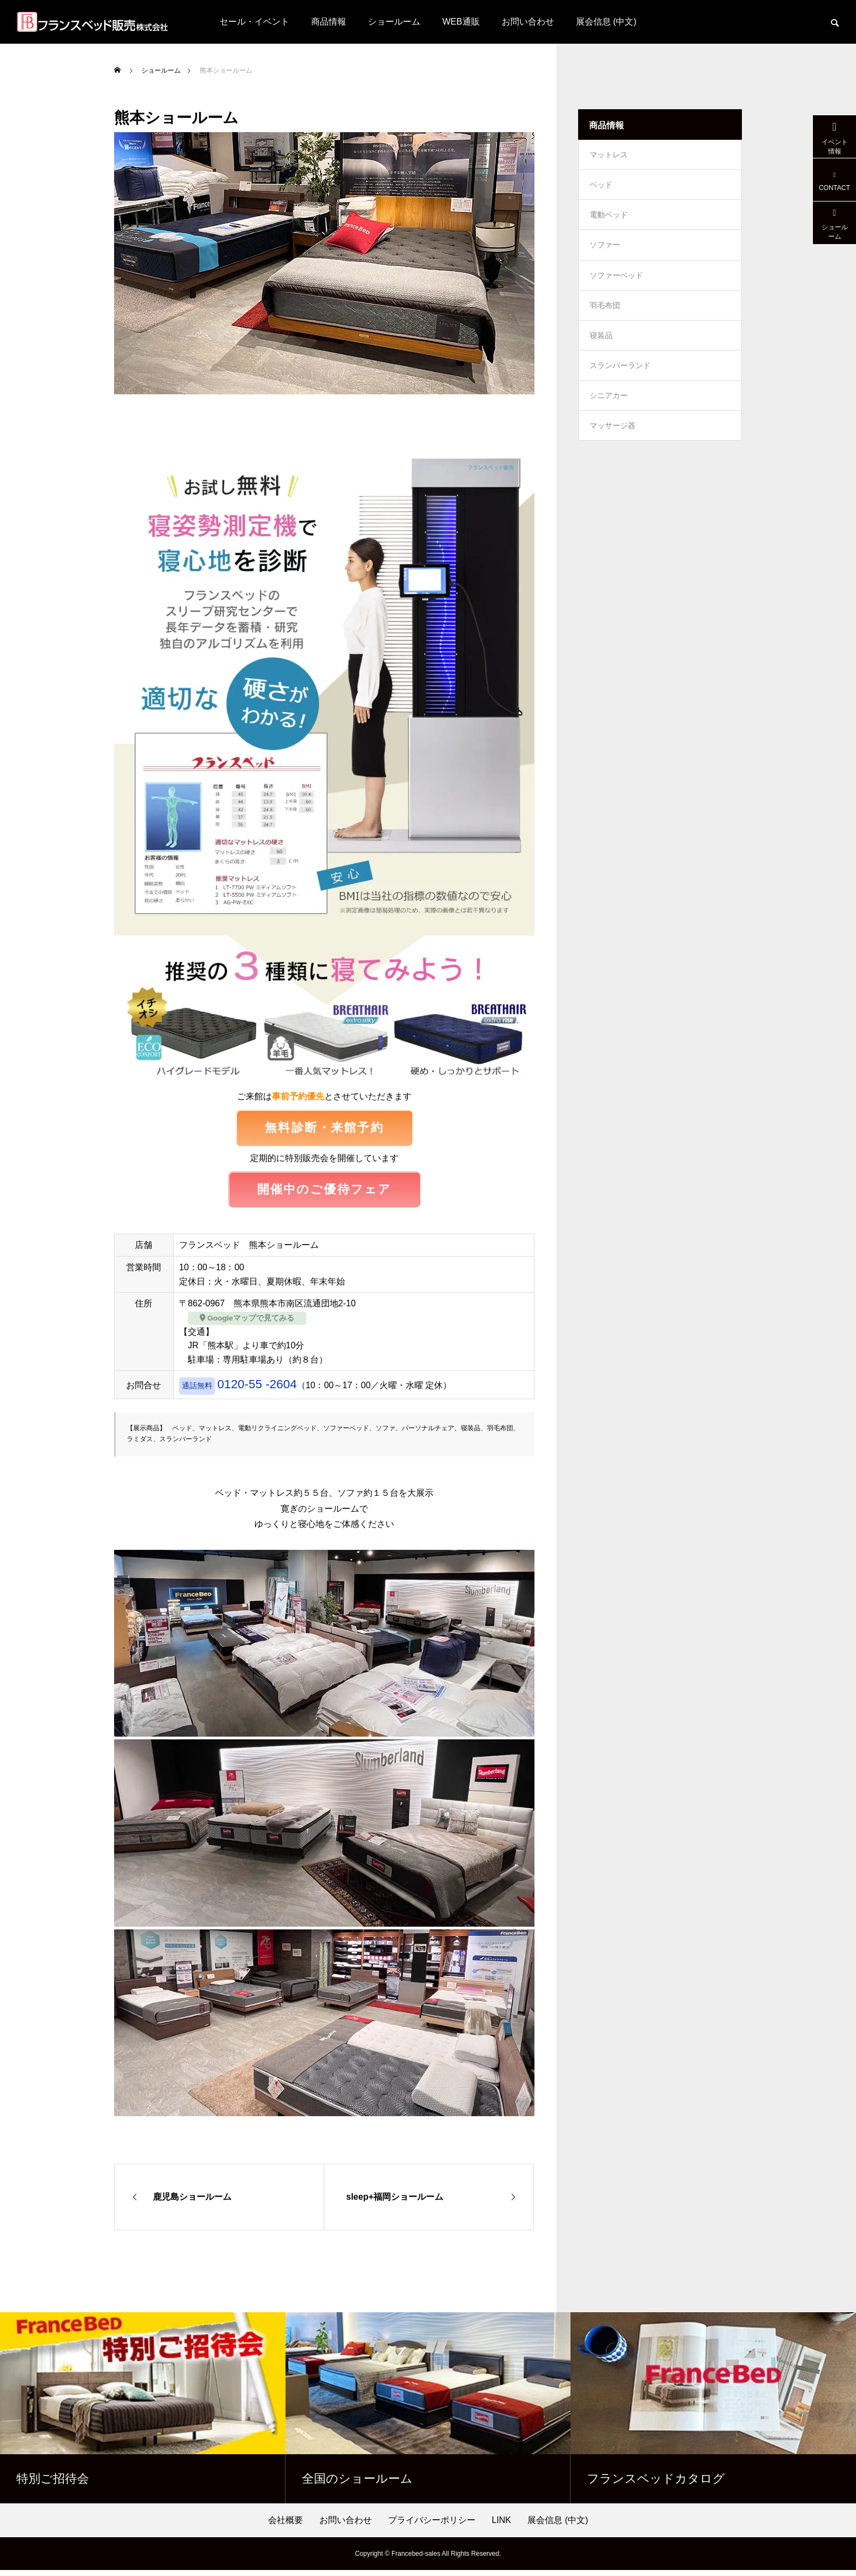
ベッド (601, 189)
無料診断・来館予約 (324, 1129)
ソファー (605, 254)
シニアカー (609, 418)
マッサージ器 (612, 451)
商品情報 (328, 21)
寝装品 (601, 352)
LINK (502, 2526)
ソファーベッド (616, 287)
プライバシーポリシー (431, 2526)
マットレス (609, 156)
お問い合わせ (528, 21)
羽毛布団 (605, 320)
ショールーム (394, 21)
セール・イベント (254, 21)
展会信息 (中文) (606, 21)
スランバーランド (620, 385)
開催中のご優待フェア (324, 1193)
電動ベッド (609, 221)
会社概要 (285, 2526)
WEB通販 (460, 21)
